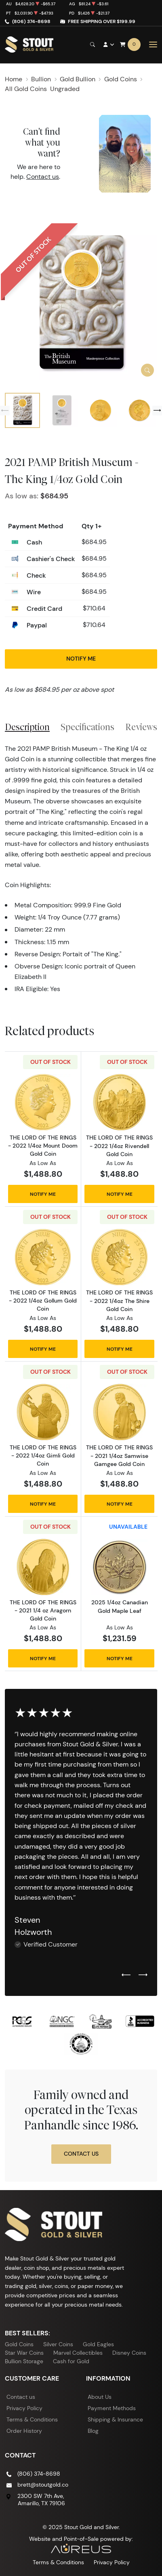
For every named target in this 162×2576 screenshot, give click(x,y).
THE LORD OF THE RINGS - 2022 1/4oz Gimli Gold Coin (43, 1455)
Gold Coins (19, 2344)
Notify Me (81, 658)
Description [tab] (27, 727)
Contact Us (81, 2153)
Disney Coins (129, 2352)
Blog (93, 2430)
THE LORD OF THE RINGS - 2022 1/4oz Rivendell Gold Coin (119, 1145)
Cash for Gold (71, 2361)
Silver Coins (58, 2344)
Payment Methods (112, 2408)
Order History (24, 2430)
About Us (100, 2396)
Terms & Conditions (32, 2419)
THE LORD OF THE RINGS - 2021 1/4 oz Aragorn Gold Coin (43, 1610)
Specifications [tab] (87, 727)
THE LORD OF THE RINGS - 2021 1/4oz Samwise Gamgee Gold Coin (119, 1455)
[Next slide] (157, 410)
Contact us (42, 176)
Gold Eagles (98, 2344)
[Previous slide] (5, 410)
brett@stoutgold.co (42, 2484)
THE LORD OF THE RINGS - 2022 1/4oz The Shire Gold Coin (119, 1300)
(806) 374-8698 (31, 21)
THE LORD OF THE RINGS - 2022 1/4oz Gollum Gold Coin (43, 1300)
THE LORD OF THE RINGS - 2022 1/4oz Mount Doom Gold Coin (43, 1145)
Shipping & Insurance (115, 2419)
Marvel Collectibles (78, 2352)
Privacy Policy (24, 2408)
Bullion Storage (24, 2361)
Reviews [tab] (141, 727)
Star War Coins (24, 2352)
